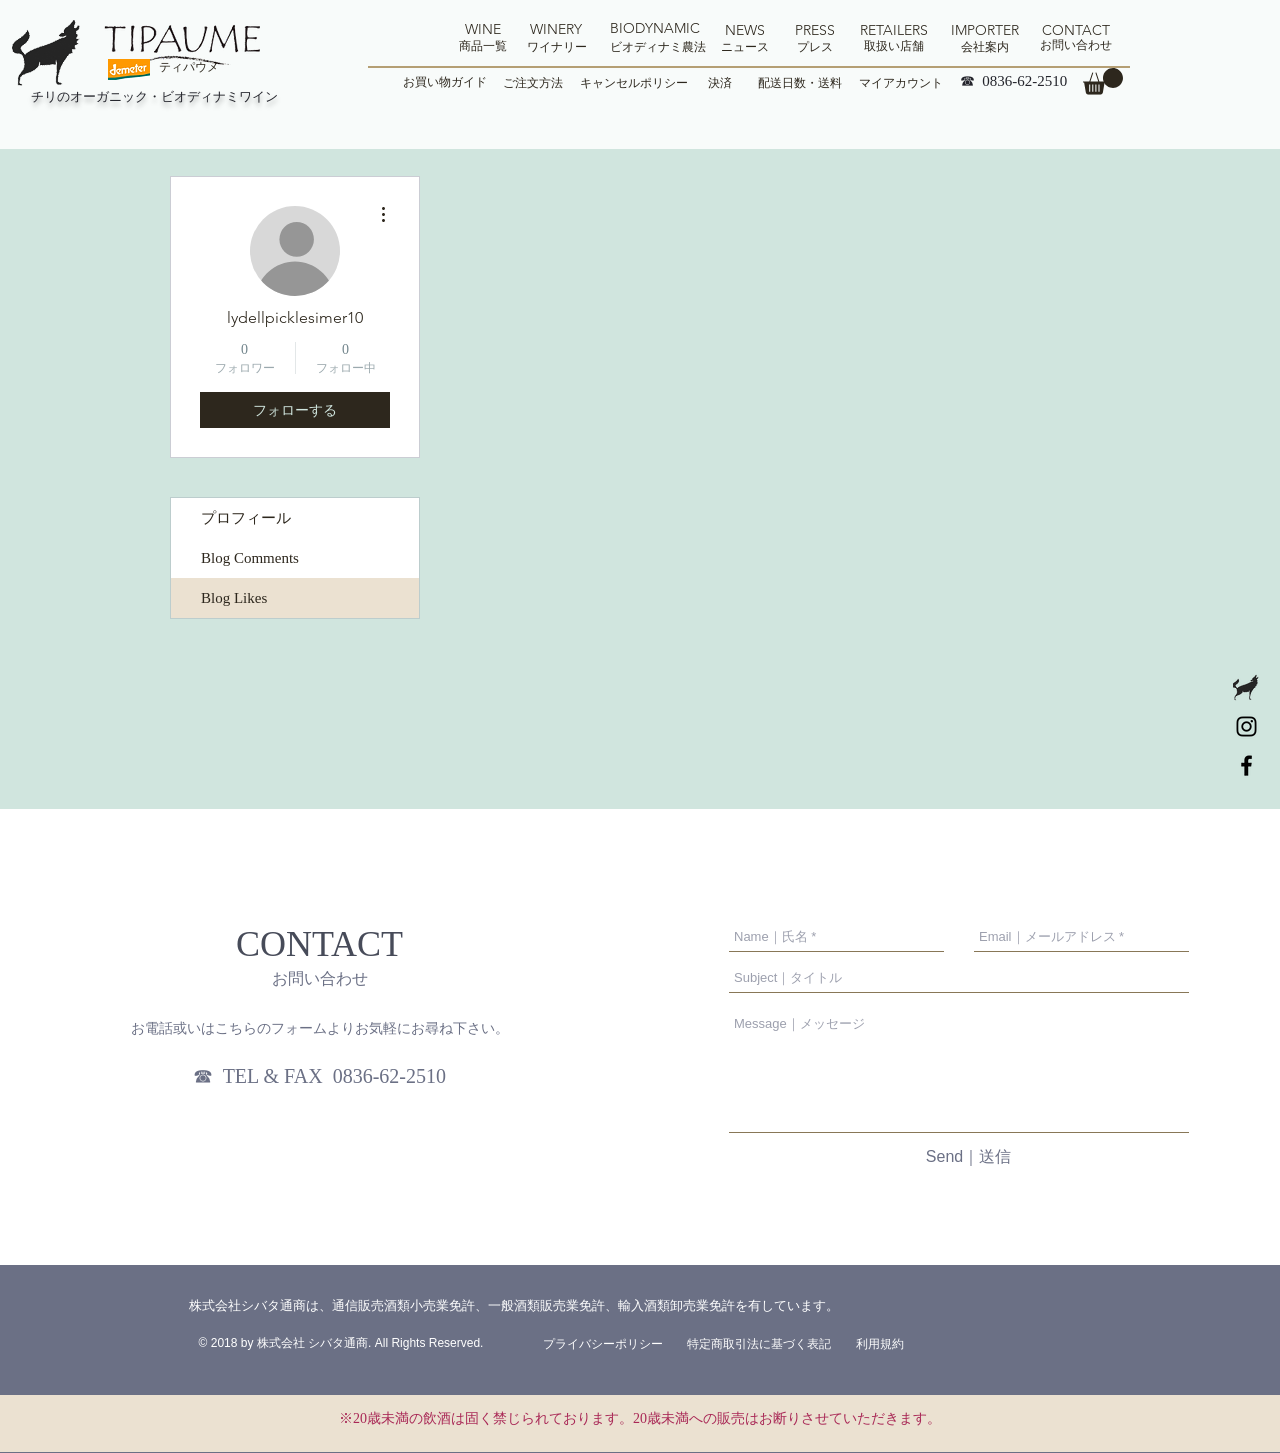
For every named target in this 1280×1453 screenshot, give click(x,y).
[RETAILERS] (894, 30)
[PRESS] (815, 30)
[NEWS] (745, 30)
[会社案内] (985, 47)
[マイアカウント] (900, 83)
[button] (1103, 81)
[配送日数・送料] (799, 83)
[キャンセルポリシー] (633, 83)
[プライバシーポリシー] (603, 1344)
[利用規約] (879, 1344)
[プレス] (815, 47)
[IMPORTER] (985, 30)
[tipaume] (1246, 765)
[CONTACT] (1076, 30)
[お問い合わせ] (1076, 45)
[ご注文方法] (533, 83)
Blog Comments (250, 558)
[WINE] (483, 29)
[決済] (719, 83)
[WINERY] (556, 30)
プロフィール (246, 518)
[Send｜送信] (968, 1157)
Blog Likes (234, 598)
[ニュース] (745, 47)
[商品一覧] (483, 46)
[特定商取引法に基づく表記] (758, 1344)
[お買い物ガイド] (445, 82)
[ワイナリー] (557, 47)
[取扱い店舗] (894, 46)
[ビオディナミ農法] (658, 47)
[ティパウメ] (189, 67)
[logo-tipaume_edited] (1246, 687)
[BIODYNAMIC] (655, 29)
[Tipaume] (1246, 726)
